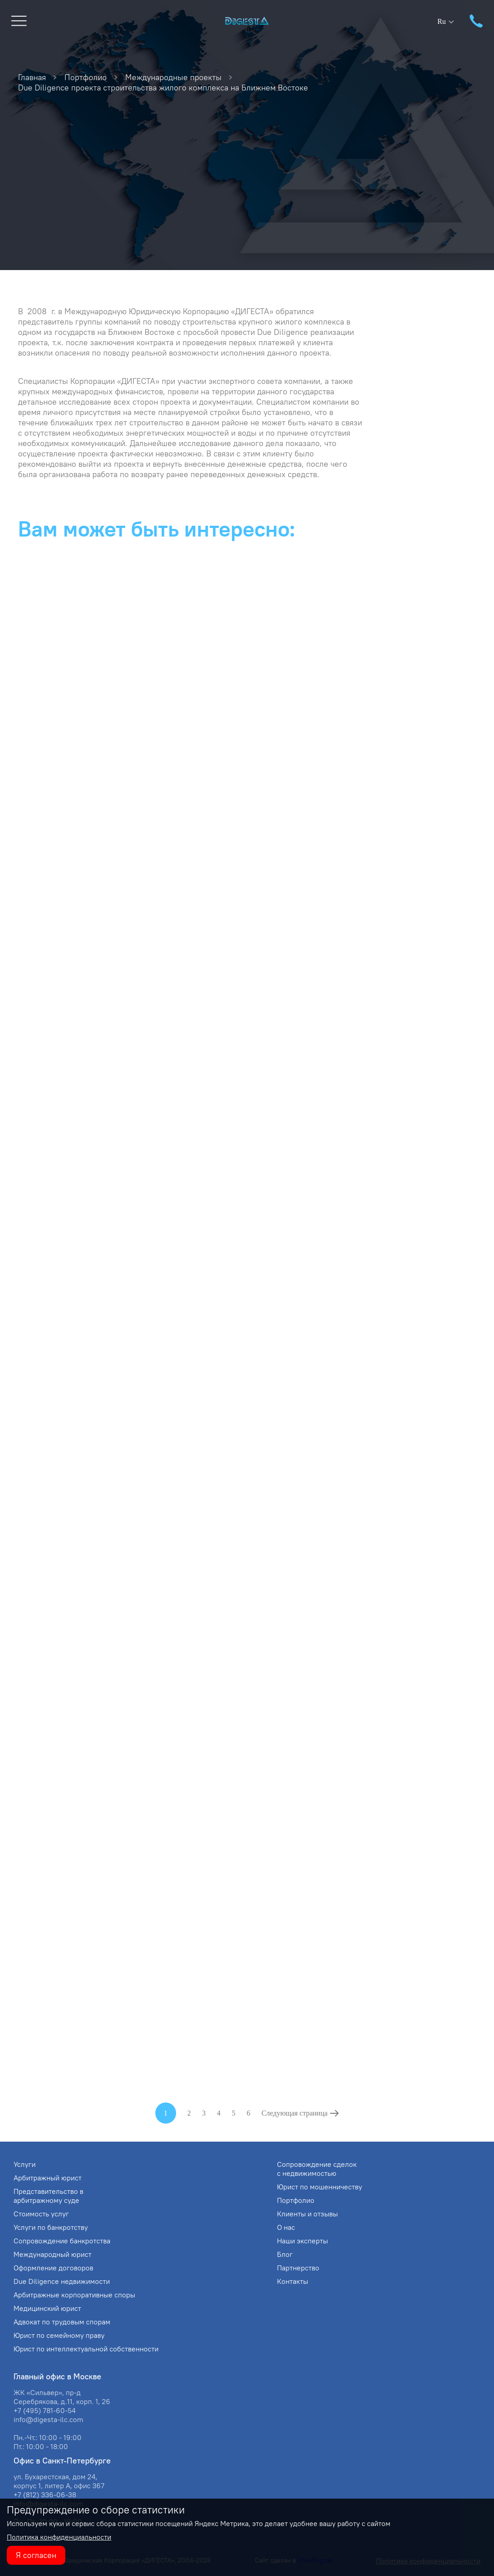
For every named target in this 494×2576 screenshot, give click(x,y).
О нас (286, 2227)
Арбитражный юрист (48, 2177)
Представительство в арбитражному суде (48, 2196)
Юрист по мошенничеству (319, 2186)
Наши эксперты (302, 2240)
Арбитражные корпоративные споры (74, 2294)
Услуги (25, 2164)
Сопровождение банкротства (62, 2240)
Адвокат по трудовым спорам (62, 2321)
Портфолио (295, 2200)
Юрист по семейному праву (59, 2335)
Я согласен (36, 2555)
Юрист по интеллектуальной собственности (86, 2348)
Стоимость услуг (41, 2213)
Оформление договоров (53, 2267)
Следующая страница (295, 2113)
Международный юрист (52, 2254)
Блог (285, 2254)
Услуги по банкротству (51, 2227)
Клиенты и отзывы (307, 2213)
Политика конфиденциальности (59, 2536)
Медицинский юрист (47, 2308)
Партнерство (298, 2267)
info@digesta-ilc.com (48, 2419)
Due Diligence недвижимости (62, 2281)
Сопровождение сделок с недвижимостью (317, 2169)
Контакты (292, 2281)
